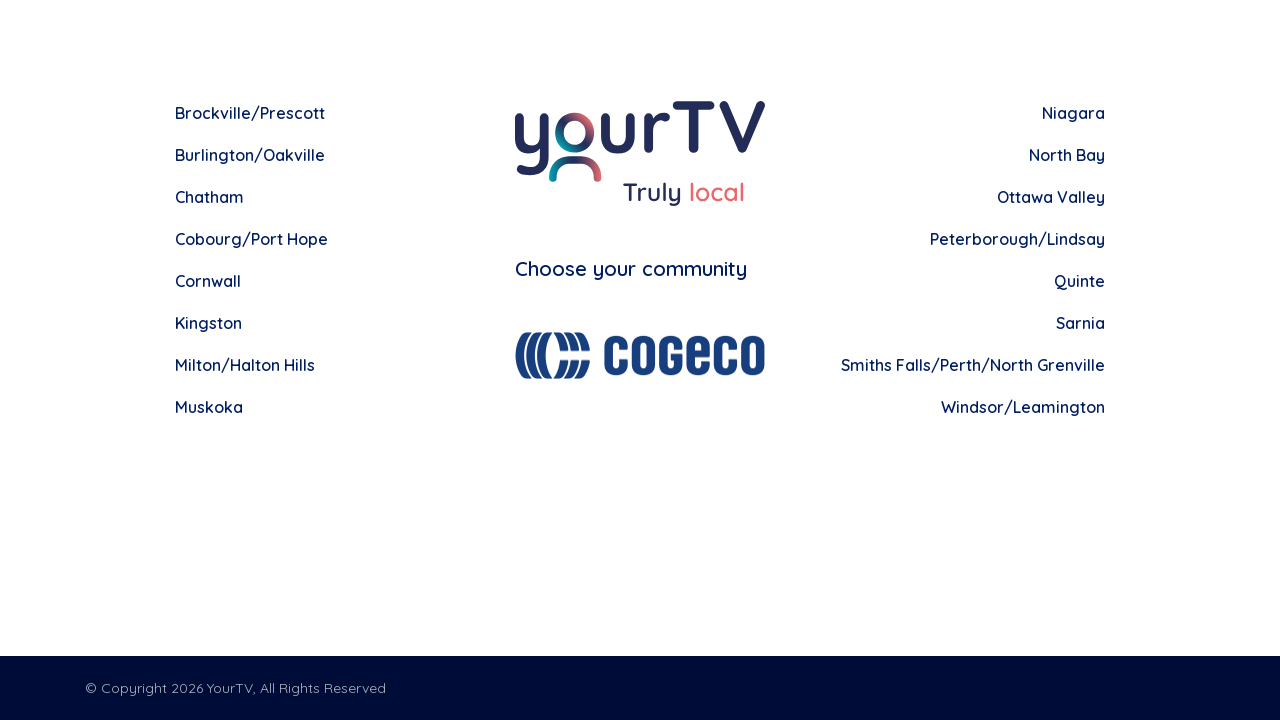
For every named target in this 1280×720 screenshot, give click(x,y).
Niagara (1073, 113)
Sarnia (1080, 323)
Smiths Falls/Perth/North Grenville (973, 365)
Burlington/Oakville (250, 155)
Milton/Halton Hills (245, 365)
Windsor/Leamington (1023, 407)
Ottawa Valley (1051, 197)
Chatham (209, 197)
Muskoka (209, 407)
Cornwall (208, 281)
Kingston (208, 323)
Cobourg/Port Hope (251, 239)
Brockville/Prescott (250, 113)
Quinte (1079, 281)
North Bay (1067, 155)
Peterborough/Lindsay (1017, 239)
